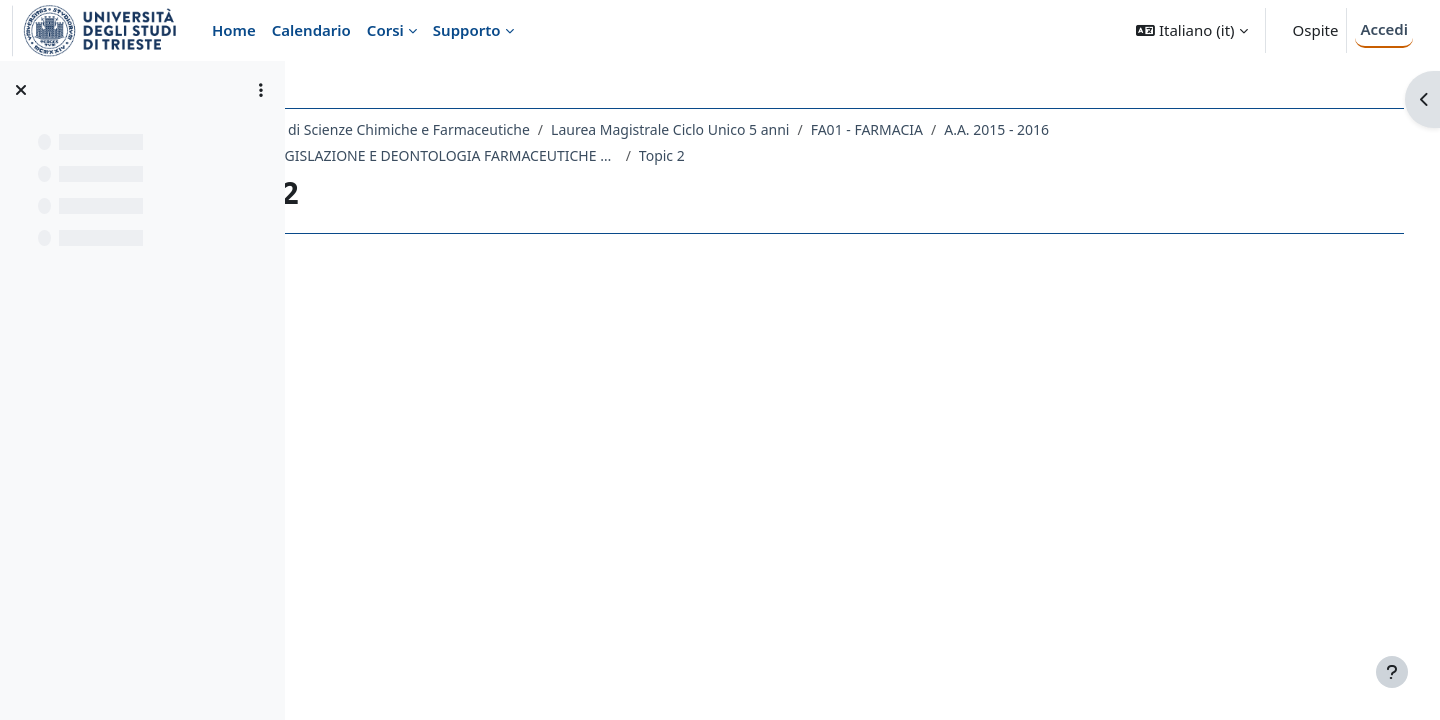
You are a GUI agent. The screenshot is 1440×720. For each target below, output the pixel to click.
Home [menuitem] (234, 30)
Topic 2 (789, 155)
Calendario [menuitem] (311, 30)
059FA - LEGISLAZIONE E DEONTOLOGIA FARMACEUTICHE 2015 (545, 155)
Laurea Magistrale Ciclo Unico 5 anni (798, 129)
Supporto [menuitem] (467, 30)
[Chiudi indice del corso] (21, 90)
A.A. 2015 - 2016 (1124, 129)
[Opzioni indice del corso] (261, 90)
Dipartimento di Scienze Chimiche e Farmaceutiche (490, 129)
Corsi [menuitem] (385, 30)
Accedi (1384, 29)
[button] (1191, 30)
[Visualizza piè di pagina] (1392, 672)
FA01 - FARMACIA (994, 129)
